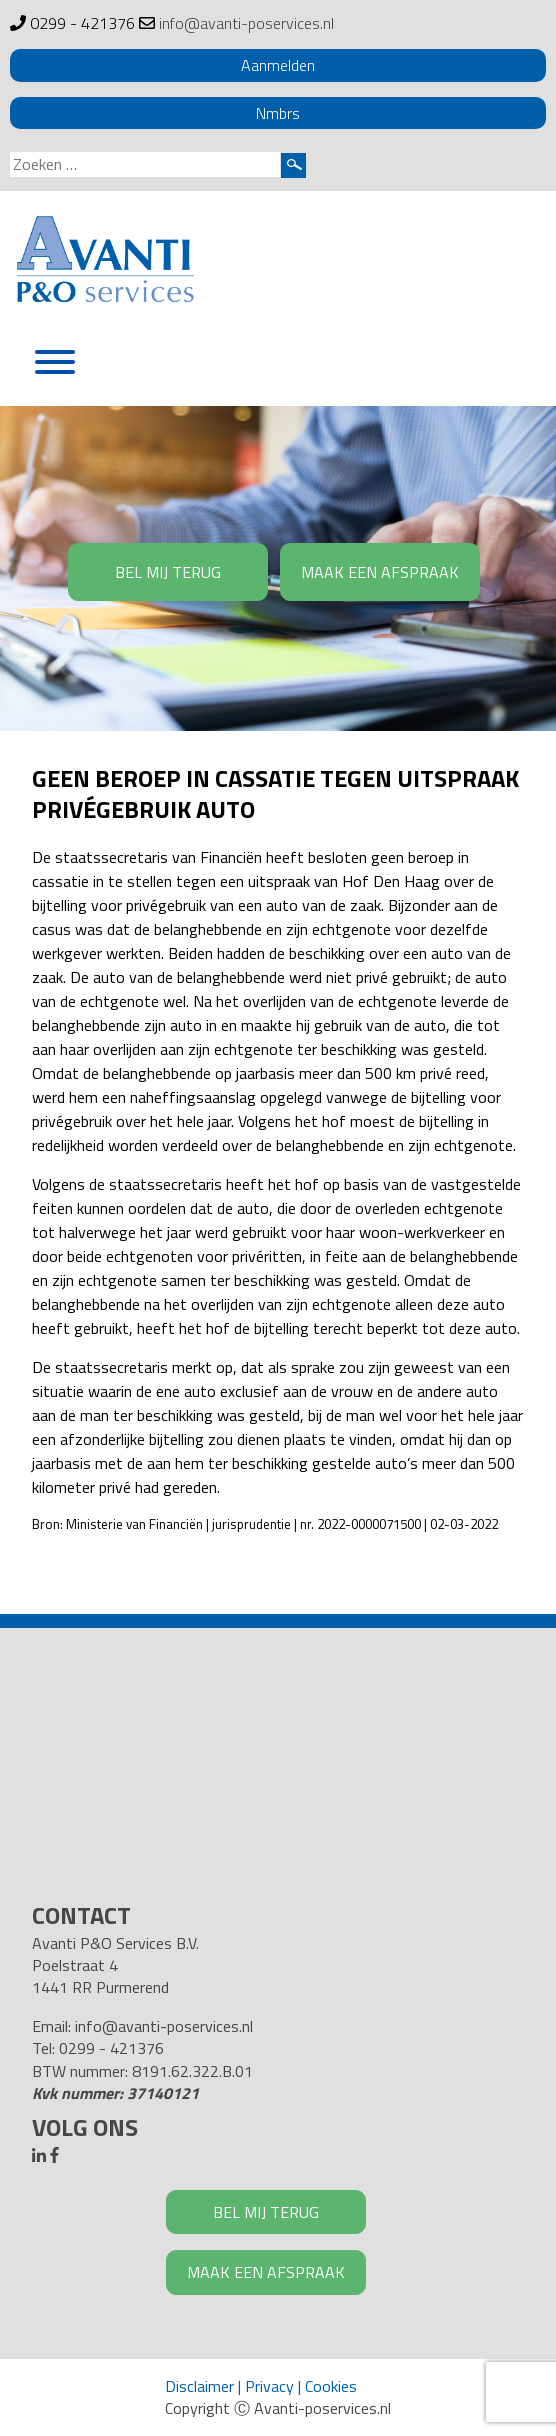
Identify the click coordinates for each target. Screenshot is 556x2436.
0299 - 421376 (82, 23)
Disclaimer (199, 2386)
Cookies (331, 2386)
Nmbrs (278, 113)
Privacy (269, 2386)
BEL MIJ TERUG (168, 572)
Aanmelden (278, 65)
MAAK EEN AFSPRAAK (380, 572)
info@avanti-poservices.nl (246, 23)
